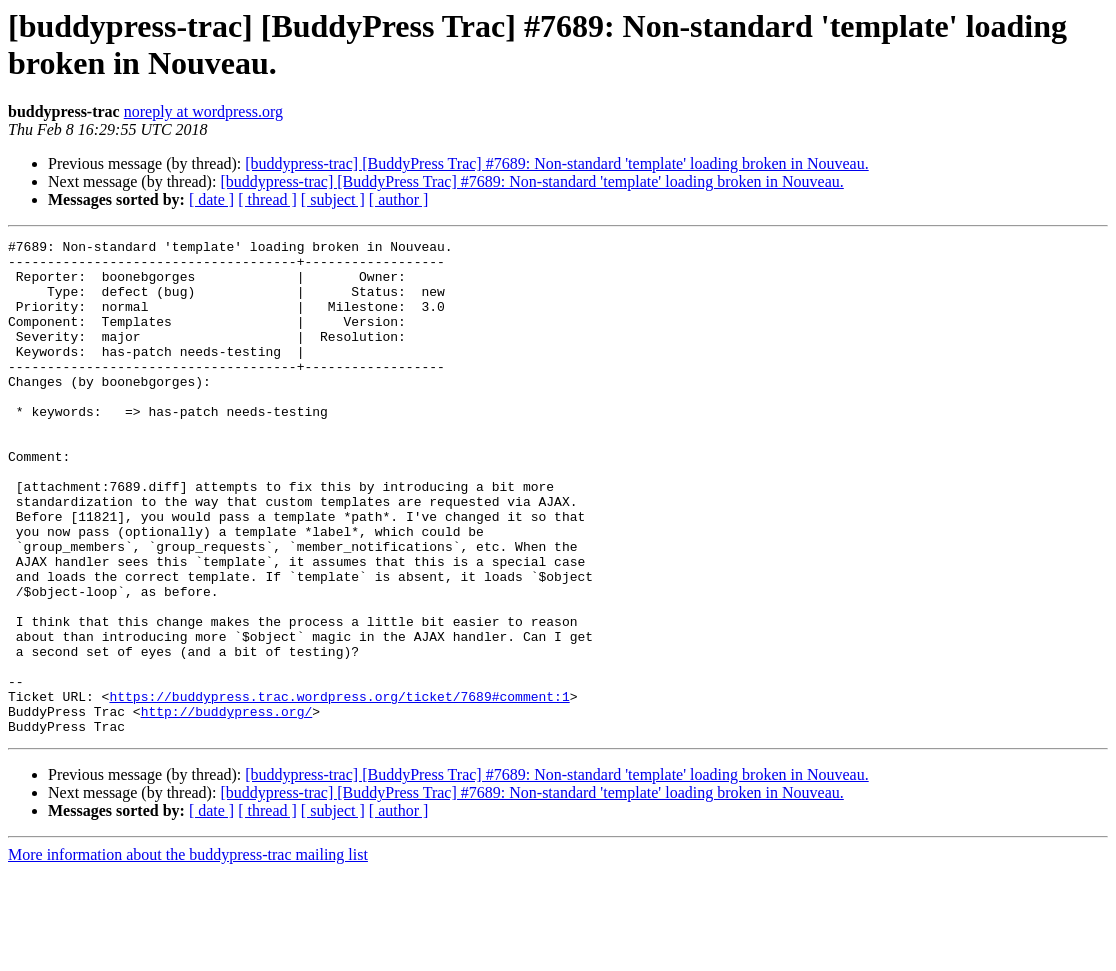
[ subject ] (333, 199)
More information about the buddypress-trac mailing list (188, 953)
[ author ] (399, 199)
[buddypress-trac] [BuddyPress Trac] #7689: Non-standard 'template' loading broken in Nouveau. (556, 163)
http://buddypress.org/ (227, 807)
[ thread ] (267, 199)
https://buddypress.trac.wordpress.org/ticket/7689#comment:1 (339, 789)
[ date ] (211, 199)
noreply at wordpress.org (203, 111)
